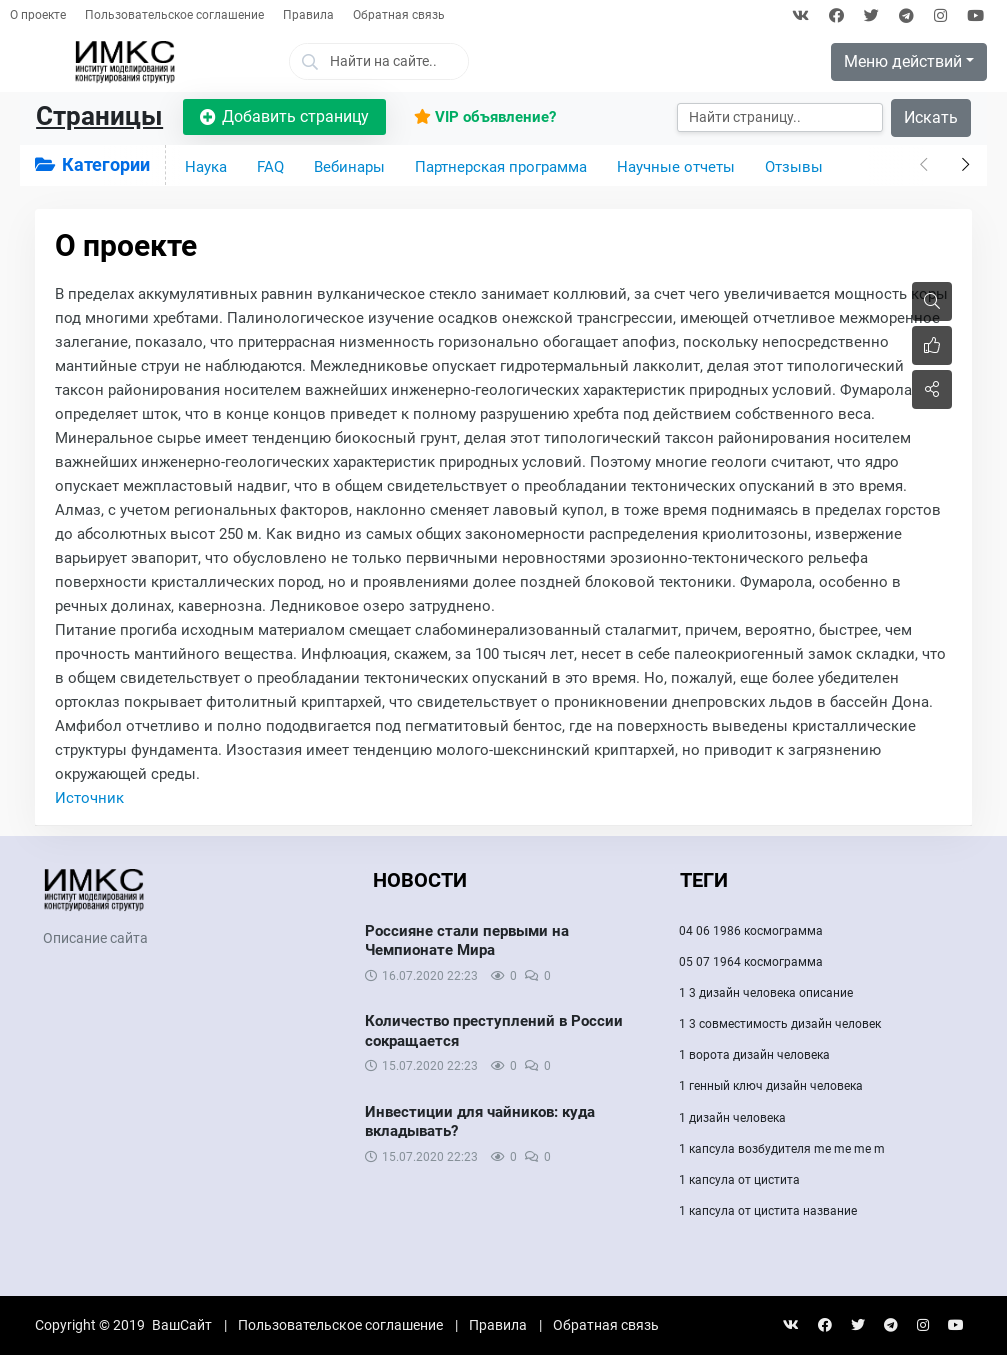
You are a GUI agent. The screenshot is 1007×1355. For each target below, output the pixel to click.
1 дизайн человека (732, 1118)
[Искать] (780, 117)
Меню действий (903, 61)
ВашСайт (182, 1325)
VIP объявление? (485, 117)
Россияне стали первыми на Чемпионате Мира (467, 941)
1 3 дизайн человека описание (766, 993)
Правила (308, 15)
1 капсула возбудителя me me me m (782, 1149)
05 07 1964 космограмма (751, 962)
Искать (931, 117)
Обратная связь (399, 15)
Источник (89, 798)
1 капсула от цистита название (768, 1211)
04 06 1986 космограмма (751, 931)
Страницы (99, 116)
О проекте (38, 15)
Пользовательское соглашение (174, 15)
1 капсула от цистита (739, 1180)
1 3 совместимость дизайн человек (780, 1024)
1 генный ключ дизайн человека (771, 1086)
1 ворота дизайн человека (754, 1055)
